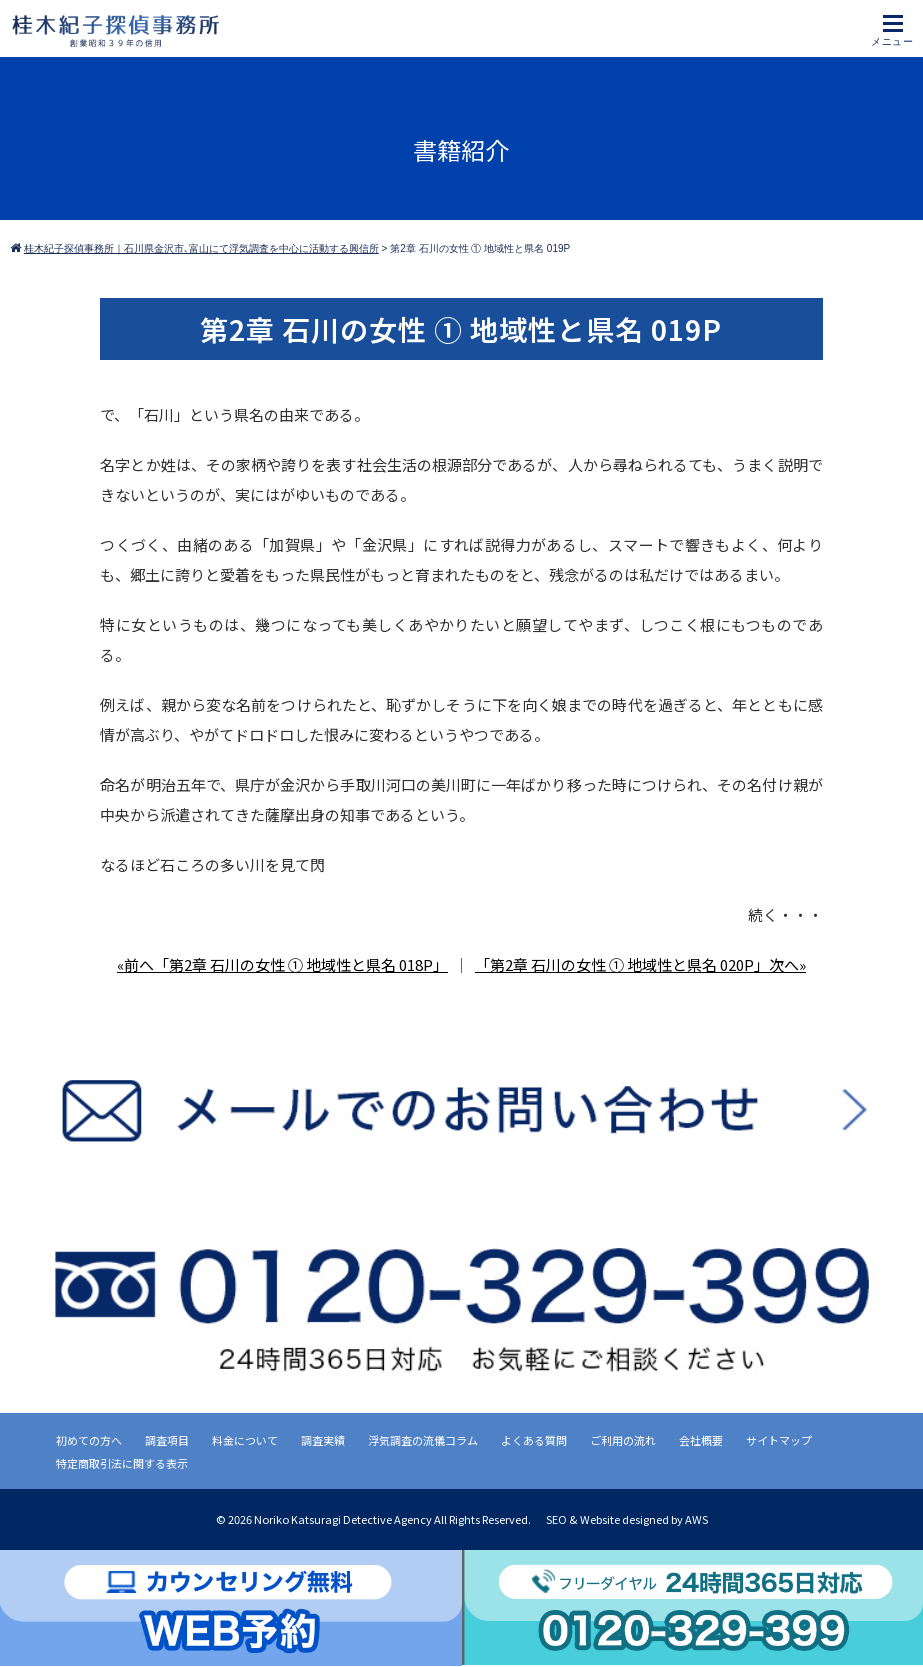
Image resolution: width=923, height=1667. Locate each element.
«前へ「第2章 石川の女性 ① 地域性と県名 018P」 (282, 964)
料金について (245, 1440)
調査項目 (167, 1440)
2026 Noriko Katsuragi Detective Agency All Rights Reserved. (380, 1519)
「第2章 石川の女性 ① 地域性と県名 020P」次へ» (640, 964)
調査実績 (323, 1440)
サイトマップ (779, 1440)
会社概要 (701, 1440)
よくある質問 (534, 1440)
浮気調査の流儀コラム (423, 1440)
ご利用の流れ (623, 1440)
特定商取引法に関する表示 (122, 1463)
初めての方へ (89, 1440)
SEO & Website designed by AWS (627, 1519)
